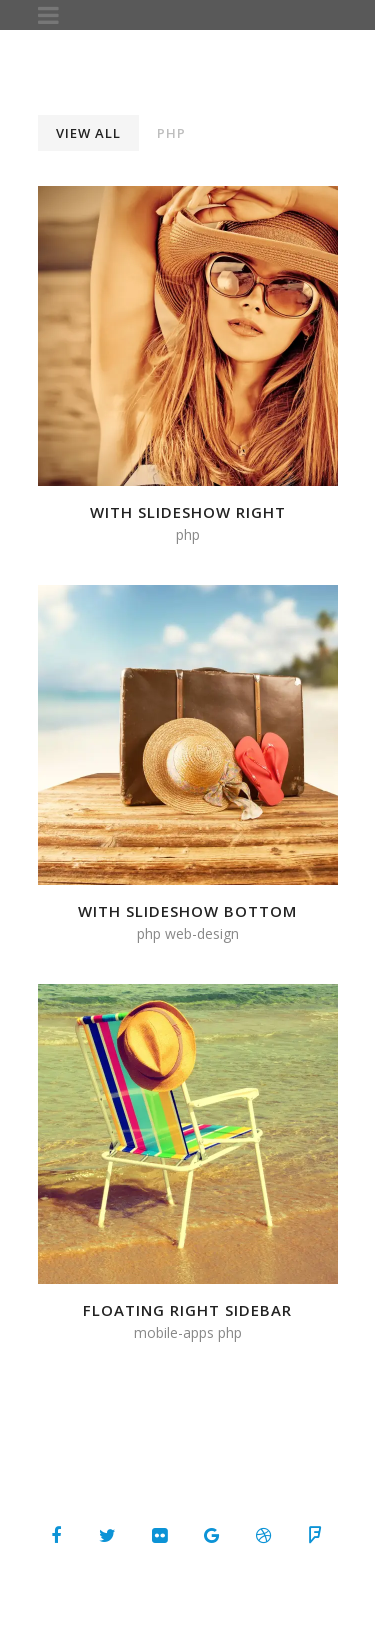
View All (88, 133)
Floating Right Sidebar (187, 1310)
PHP (171, 133)
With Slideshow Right (188, 512)
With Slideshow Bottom (187, 911)
